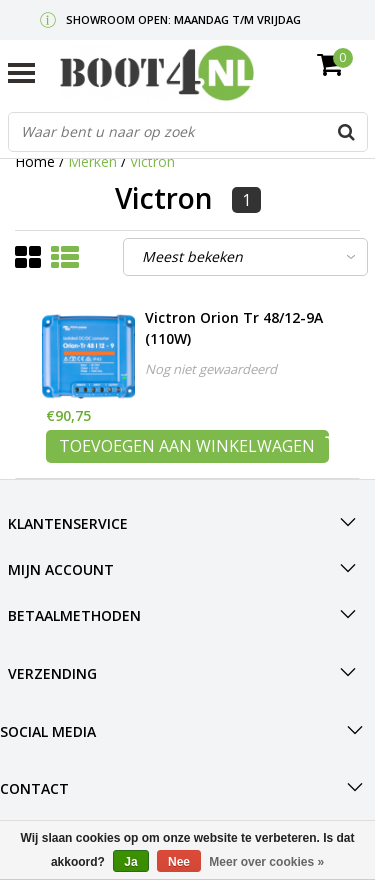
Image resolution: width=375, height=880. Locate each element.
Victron (152, 161)
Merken (92, 161)
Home (35, 161)
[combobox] (188, 132)
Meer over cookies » (266, 862)
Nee (179, 862)
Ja (130, 862)
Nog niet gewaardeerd (211, 369)
